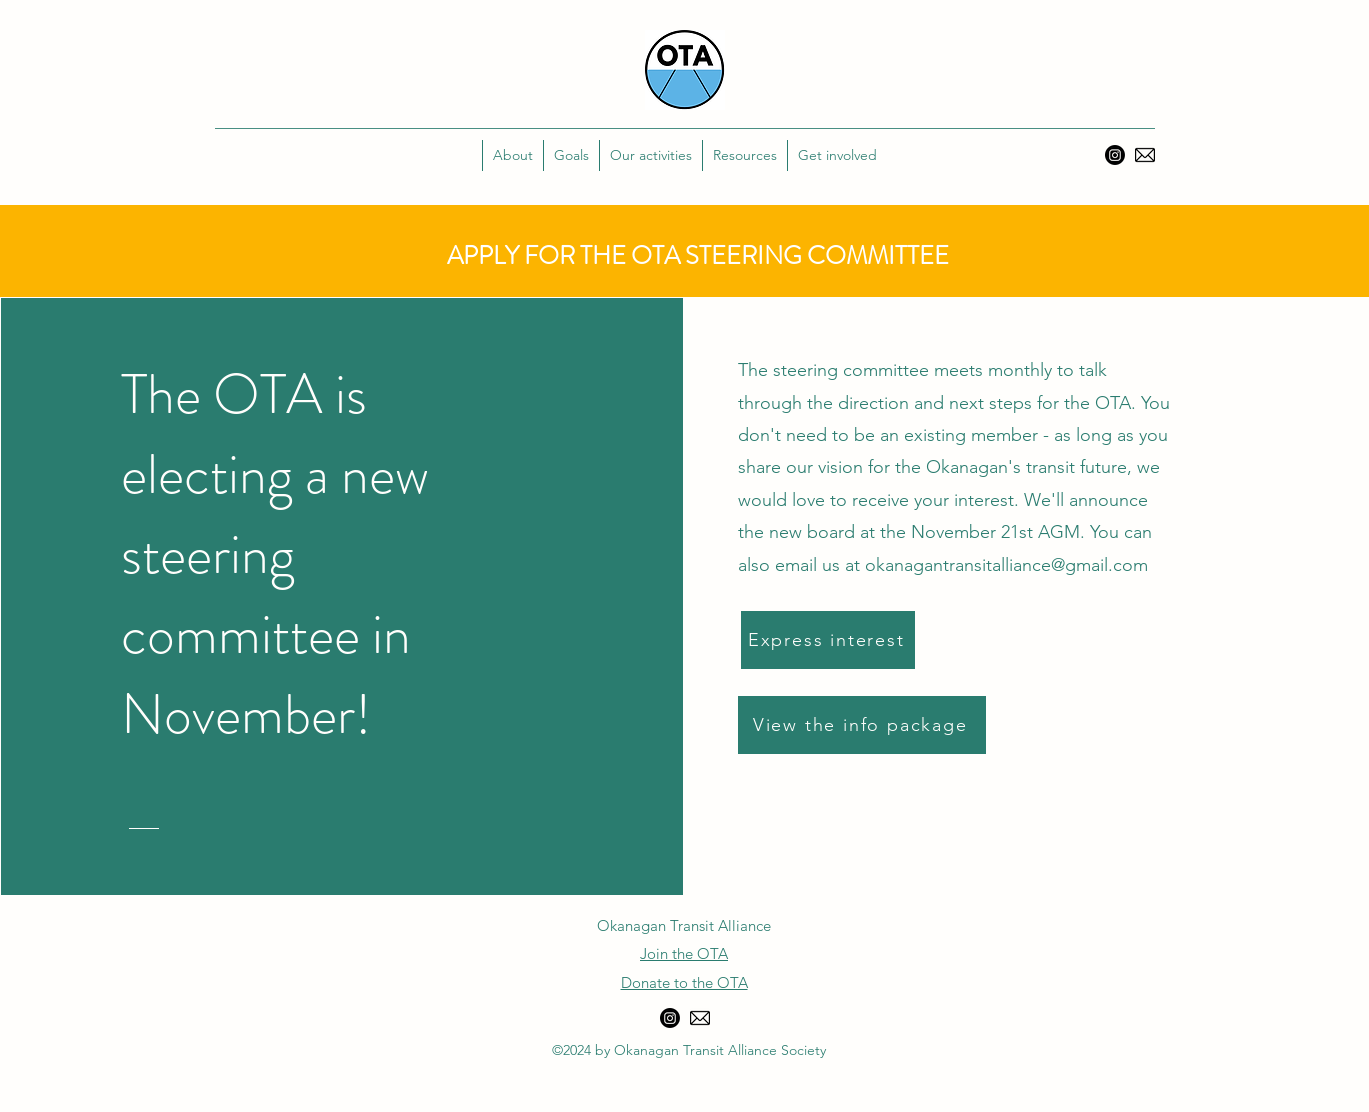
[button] (571, 155)
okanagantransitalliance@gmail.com (1006, 565)
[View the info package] (862, 725)
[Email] (1145, 155)
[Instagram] (1115, 155)
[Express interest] (828, 640)
